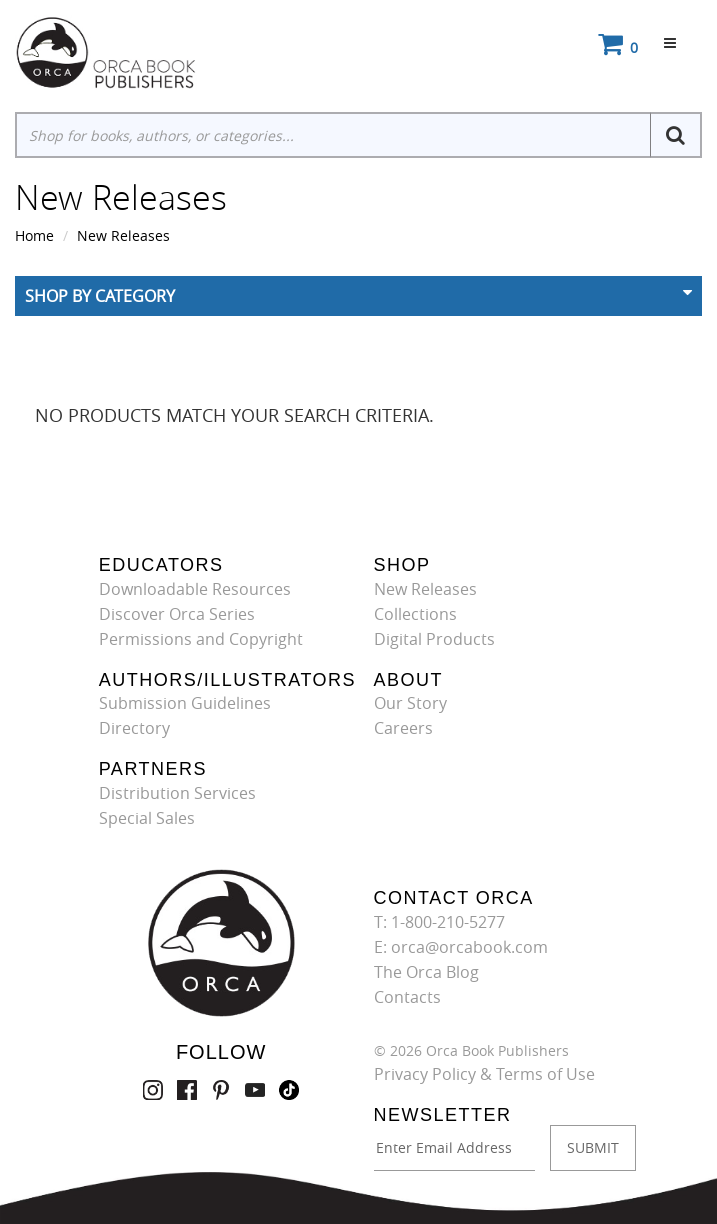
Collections (415, 614)
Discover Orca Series (177, 614)
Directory (134, 728)
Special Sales (147, 818)
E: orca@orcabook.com (461, 947)
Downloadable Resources (195, 589)
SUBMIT (593, 1147)
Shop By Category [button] (100, 296)
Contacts (407, 997)
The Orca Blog (426, 972)
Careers (403, 728)
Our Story (410, 703)
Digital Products (434, 639)
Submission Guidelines (185, 703)
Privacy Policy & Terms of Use (484, 1074)
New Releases (123, 235)
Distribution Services (177, 793)
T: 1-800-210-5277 (439, 922)
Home (34, 235)
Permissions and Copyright (201, 639)
